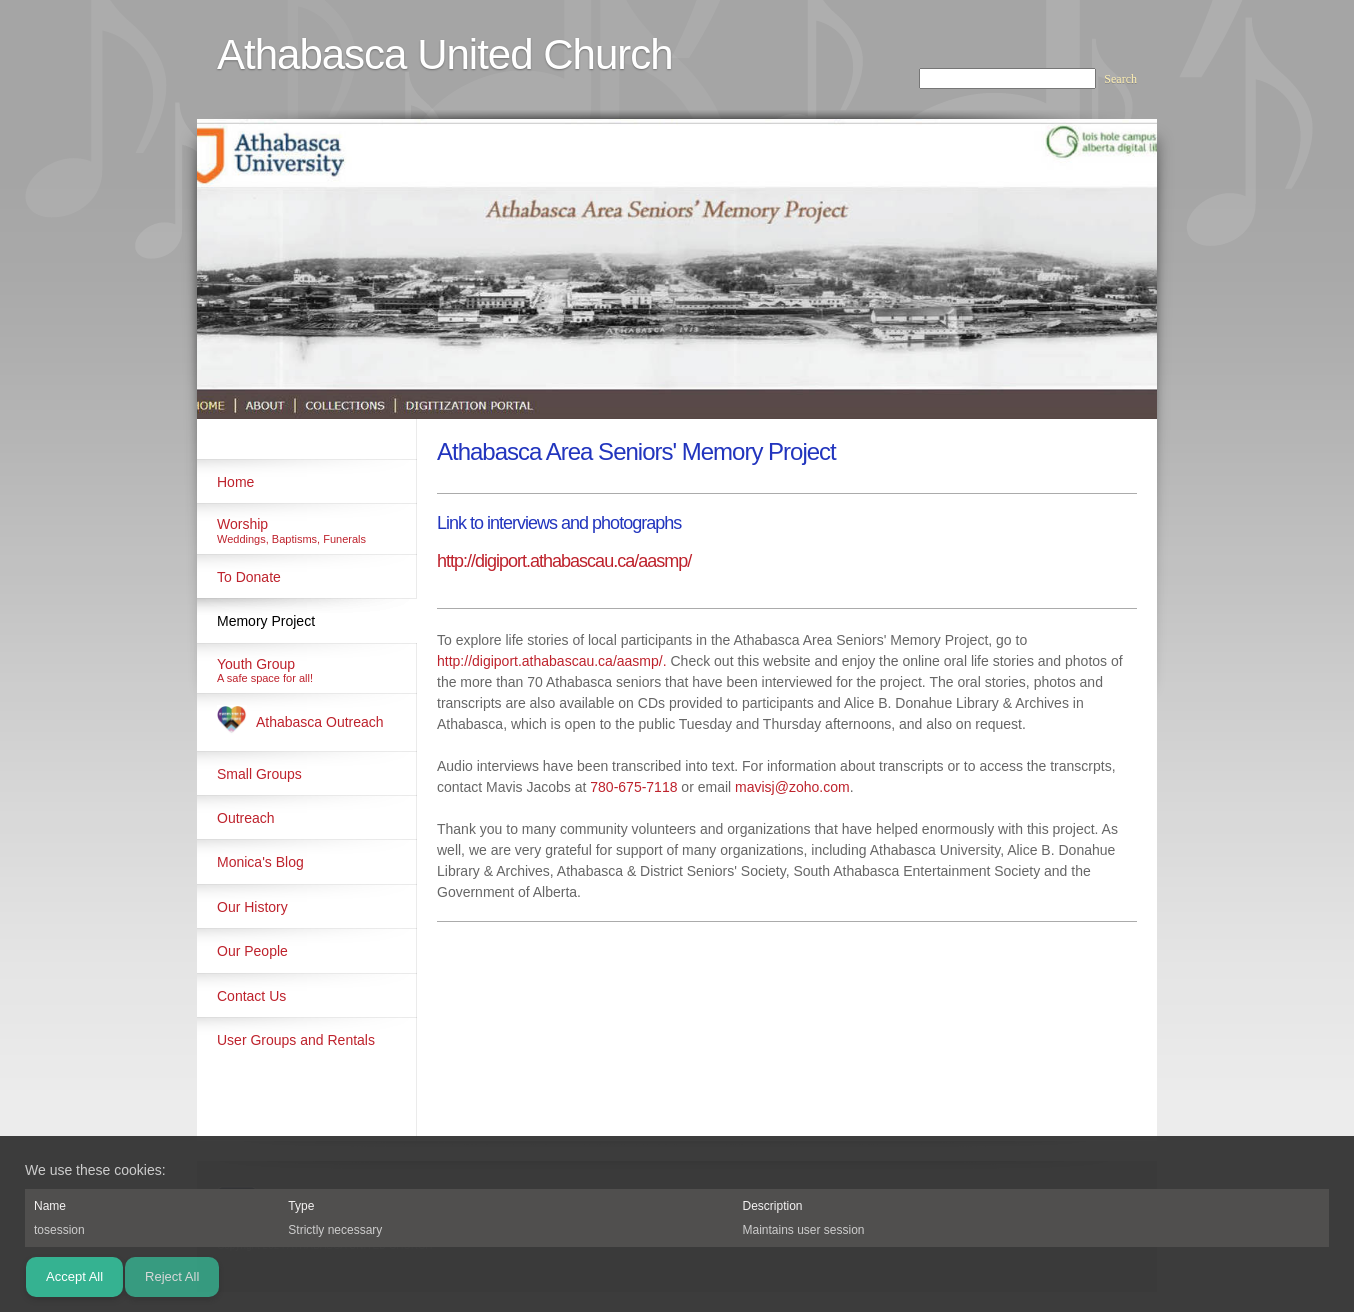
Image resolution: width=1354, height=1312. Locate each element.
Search (1120, 79)
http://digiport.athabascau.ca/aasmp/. (552, 661)
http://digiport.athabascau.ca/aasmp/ (564, 561)
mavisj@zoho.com (792, 787)
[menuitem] (307, 481)
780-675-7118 (633, 787)
